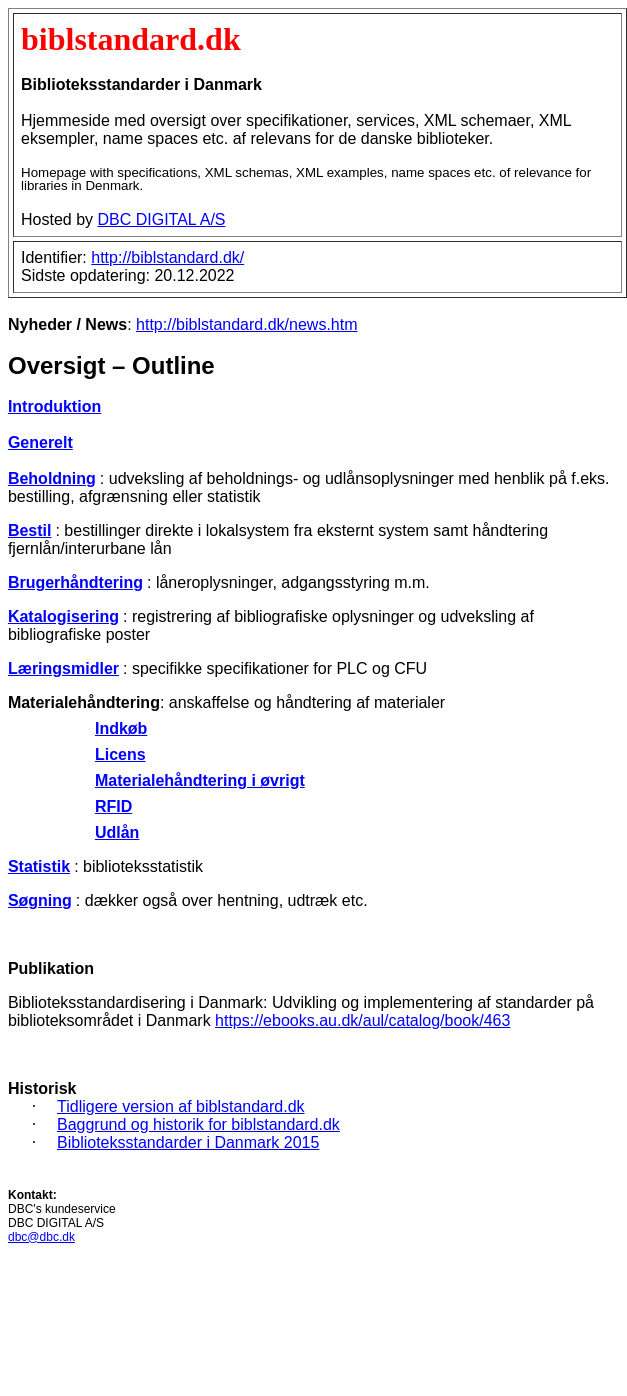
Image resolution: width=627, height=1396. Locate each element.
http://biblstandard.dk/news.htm (246, 324)
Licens (120, 754)
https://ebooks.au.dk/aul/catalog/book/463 (362, 1020)
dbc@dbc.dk (41, 1237)
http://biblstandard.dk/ (167, 257)
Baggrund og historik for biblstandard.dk (198, 1124)
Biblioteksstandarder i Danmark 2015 (188, 1142)
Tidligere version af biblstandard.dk (181, 1106)
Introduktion (54, 406)
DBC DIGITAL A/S (161, 219)
